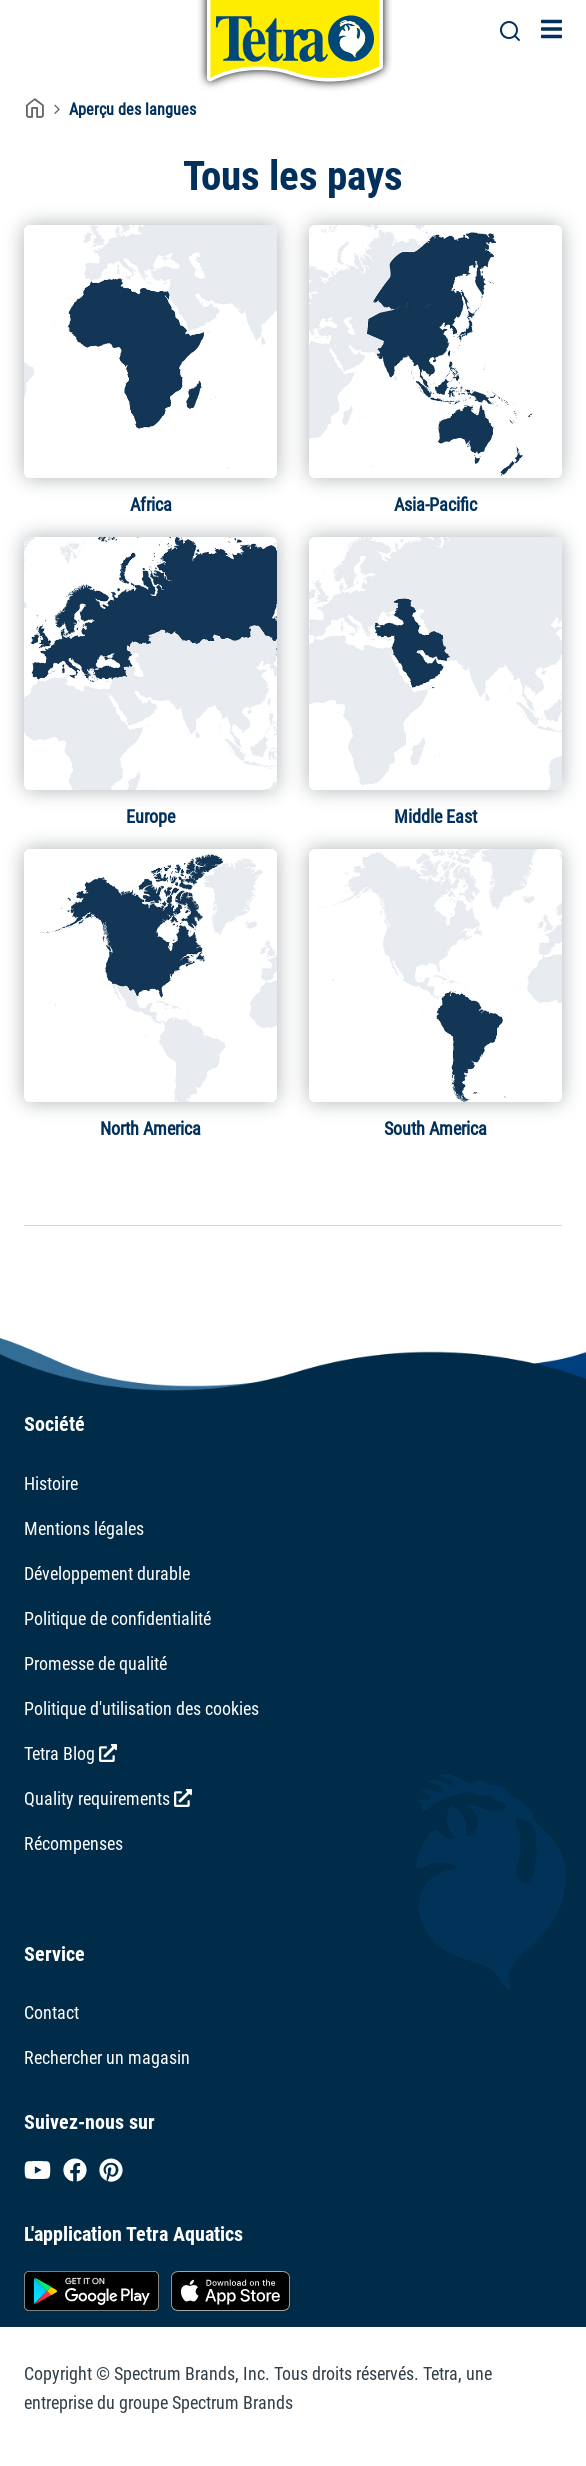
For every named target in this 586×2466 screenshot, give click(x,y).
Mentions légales (84, 1528)
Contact (51, 2012)
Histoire (51, 1483)
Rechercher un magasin (107, 2057)
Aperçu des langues (132, 109)
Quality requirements (108, 1798)
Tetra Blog (70, 1753)
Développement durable (107, 1573)
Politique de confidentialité (117, 1618)
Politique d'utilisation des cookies (141, 1708)
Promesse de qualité (95, 1663)
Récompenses (73, 1843)
